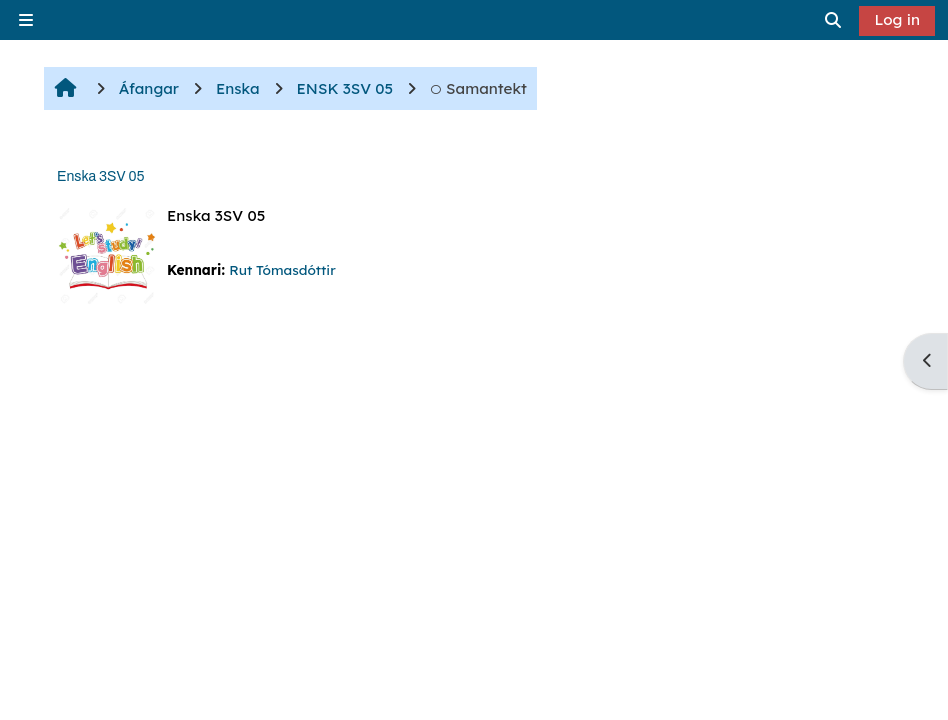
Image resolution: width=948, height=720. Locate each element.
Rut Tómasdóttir (282, 269)
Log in (897, 19)
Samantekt (478, 88)
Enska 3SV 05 (100, 176)
